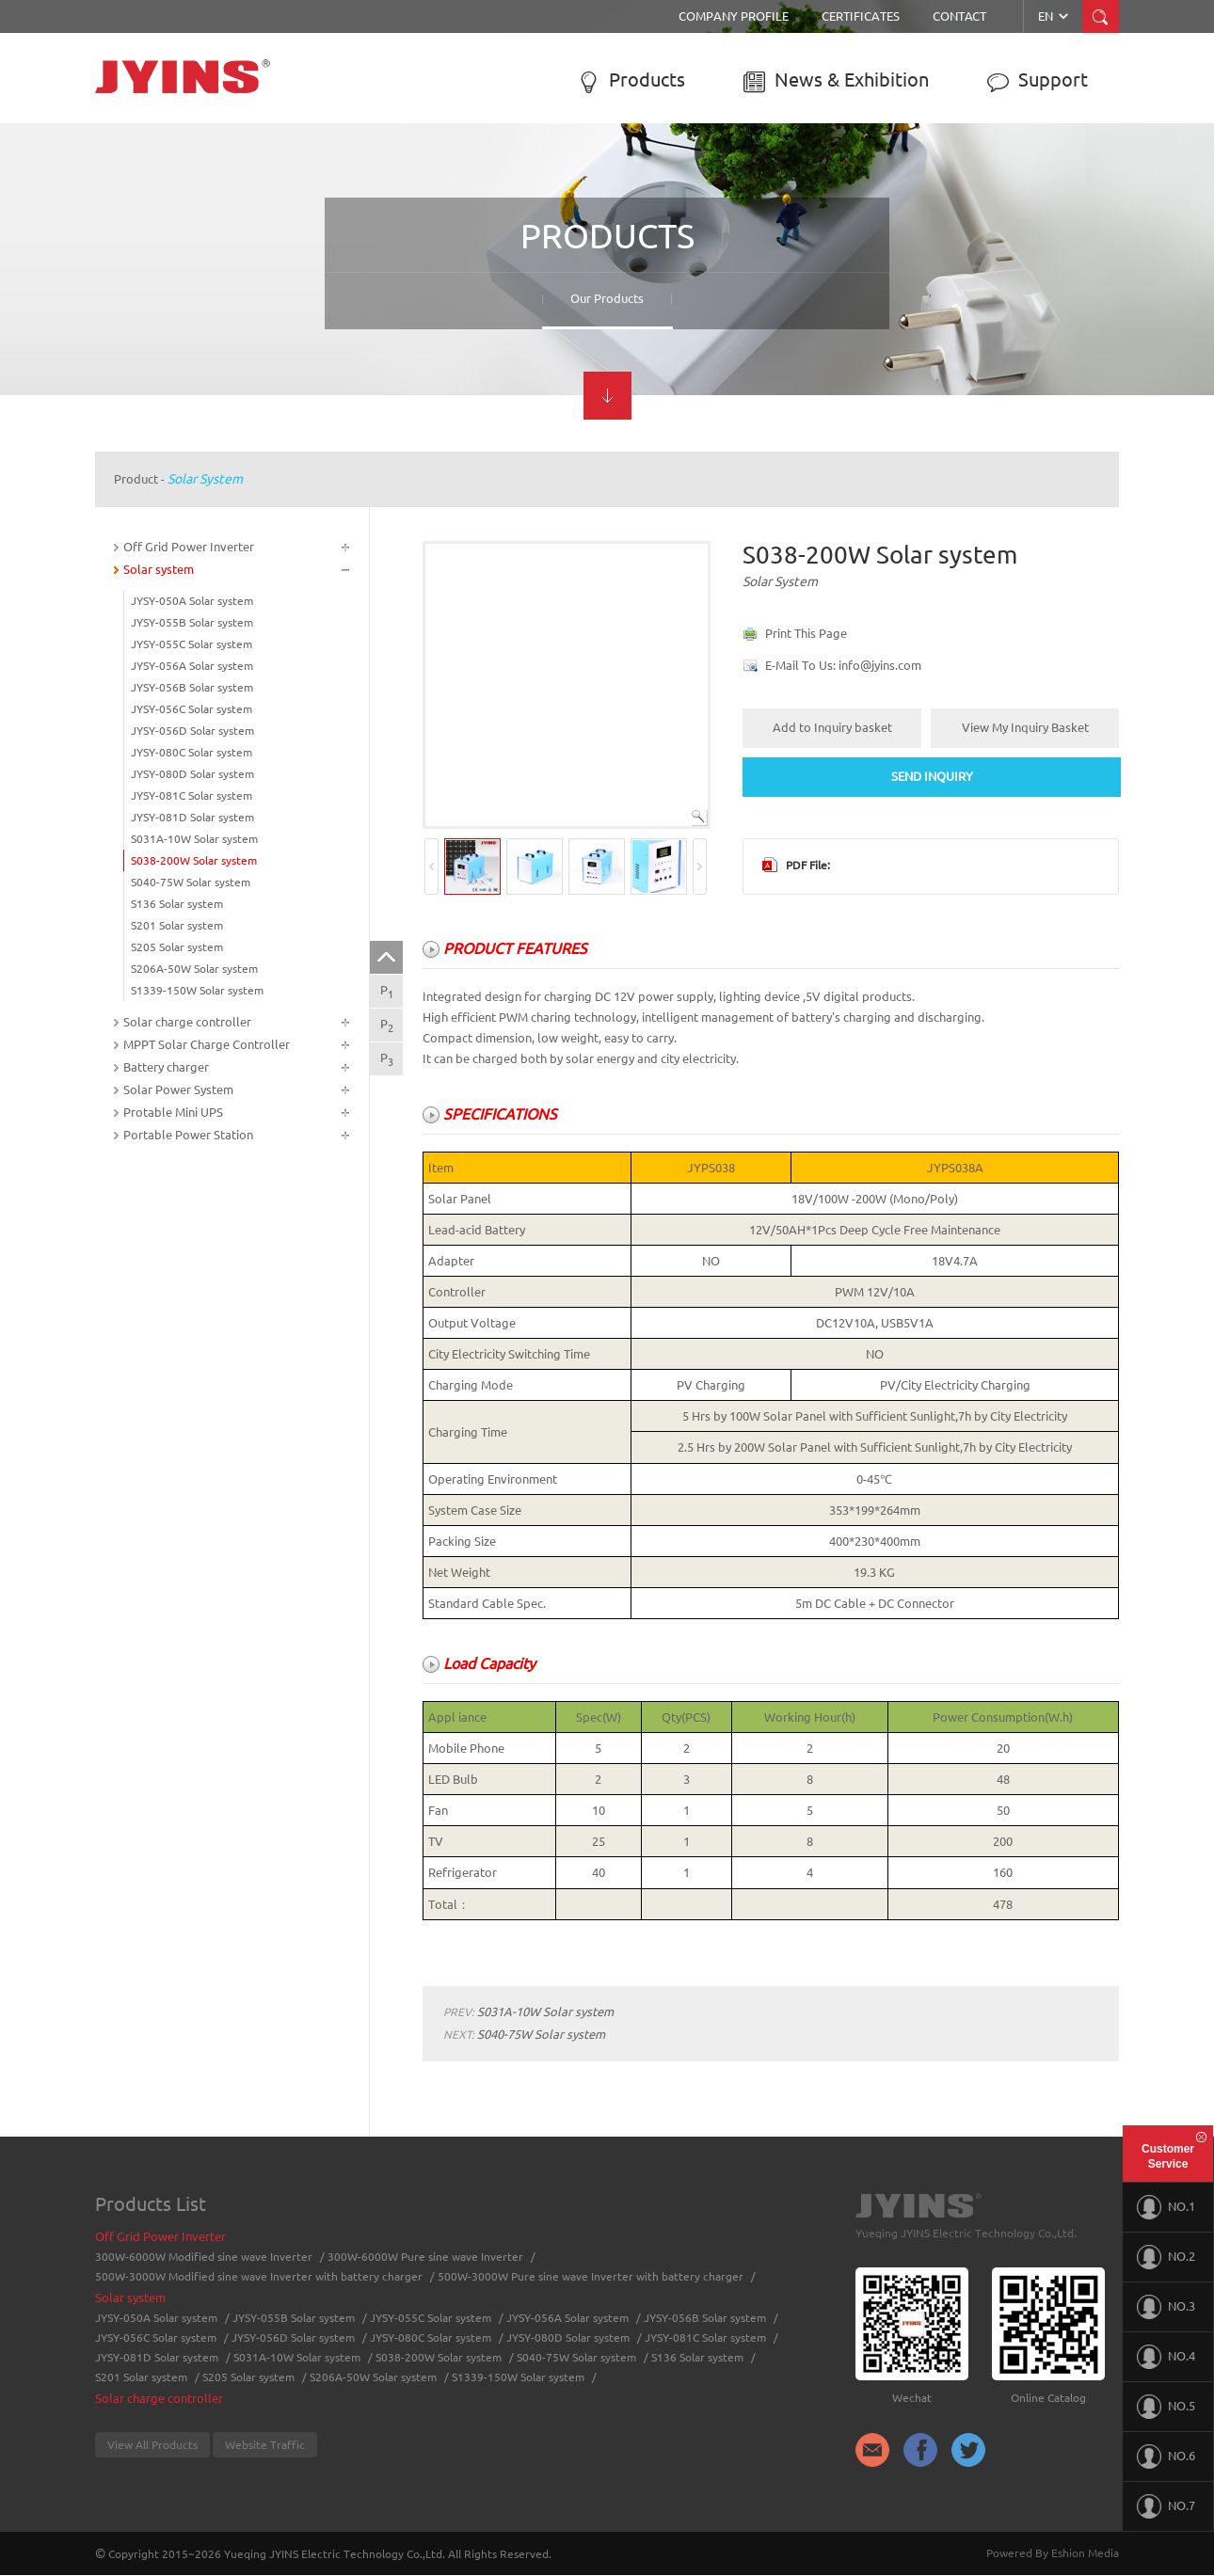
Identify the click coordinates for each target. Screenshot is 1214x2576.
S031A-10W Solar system (194, 839)
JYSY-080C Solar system (191, 752)
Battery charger (166, 1066)
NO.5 (1166, 2406)
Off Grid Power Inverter (188, 546)
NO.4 (1166, 2357)
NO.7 (1166, 2506)
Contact (959, 16)
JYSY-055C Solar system (191, 644)
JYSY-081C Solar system (191, 795)
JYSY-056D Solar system (192, 730)
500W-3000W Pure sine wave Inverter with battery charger (590, 2276)
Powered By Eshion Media (1052, 2553)
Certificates (861, 16)
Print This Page (806, 633)
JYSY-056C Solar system (191, 709)
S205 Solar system (177, 947)
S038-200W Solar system (194, 860)
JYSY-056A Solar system (192, 666)
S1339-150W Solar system (197, 990)
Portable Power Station (188, 1134)
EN (1054, 16)
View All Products (152, 2445)
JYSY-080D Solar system (192, 774)
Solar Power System (178, 1089)
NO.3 (1166, 2307)
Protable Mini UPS (173, 1112)
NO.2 (1166, 2257)
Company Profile (734, 16)
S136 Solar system (177, 904)
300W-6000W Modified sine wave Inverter (203, 2256)
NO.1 (1166, 2207)
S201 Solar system (177, 925)
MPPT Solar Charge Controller (206, 1044)
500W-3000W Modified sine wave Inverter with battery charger (259, 2276)
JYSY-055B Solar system (192, 622)
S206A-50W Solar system (194, 968)
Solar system (205, 478)
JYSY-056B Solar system (192, 687)
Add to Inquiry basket (832, 727)
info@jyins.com (880, 665)
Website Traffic (265, 2445)
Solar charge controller (187, 1021)
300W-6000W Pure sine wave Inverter (425, 2256)
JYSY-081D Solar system (192, 817)
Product (136, 478)
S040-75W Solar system (190, 882)
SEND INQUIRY (932, 776)
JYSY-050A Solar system (192, 601)
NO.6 (1166, 2456)
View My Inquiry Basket (1025, 727)
